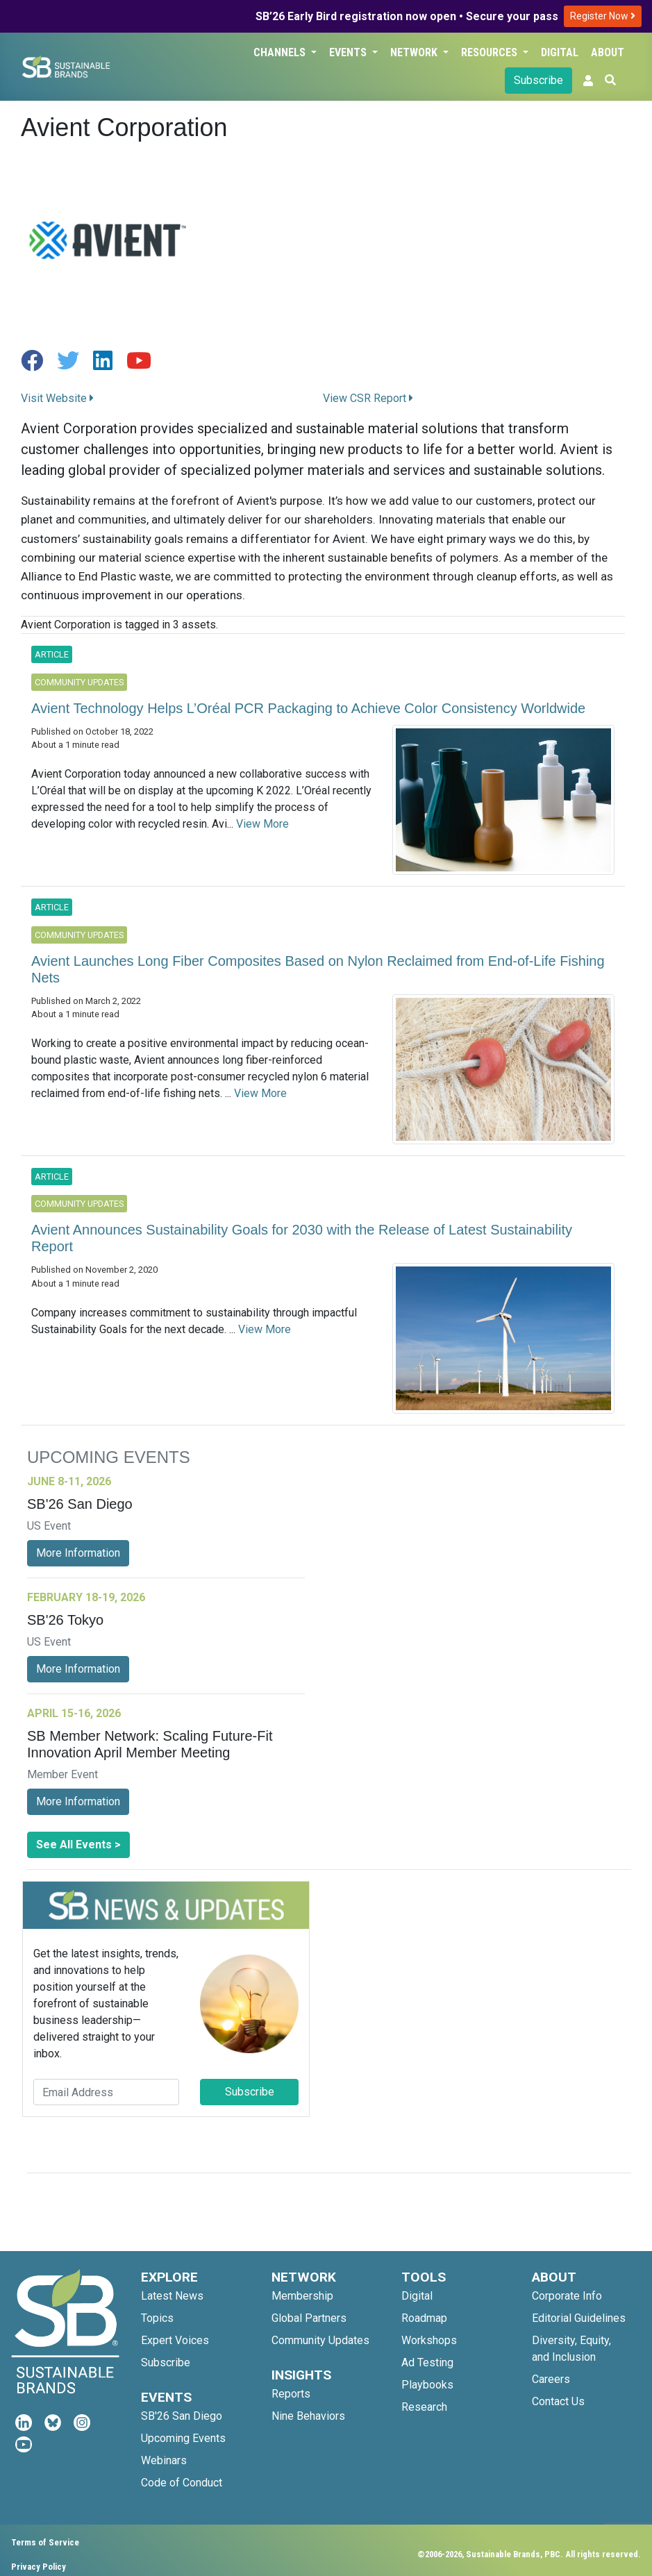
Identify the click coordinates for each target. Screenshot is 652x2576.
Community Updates (320, 2340)
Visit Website (57, 398)
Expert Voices (175, 2340)
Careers (551, 2379)
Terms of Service (45, 2542)
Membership (302, 2295)
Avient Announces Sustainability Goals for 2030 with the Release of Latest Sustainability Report (301, 1238)
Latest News (172, 2295)
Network (415, 52)
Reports (290, 2393)
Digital (559, 52)
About (607, 52)
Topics (157, 2318)
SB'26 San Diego (181, 2416)
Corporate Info (567, 2295)
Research (424, 2407)
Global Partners (308, 2318)
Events (349, 52)
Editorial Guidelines (579, 2318)
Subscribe (538, 80)
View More (262, 823)
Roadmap (424, 2318)
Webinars (164, 2460)
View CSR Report (368, 398)
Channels (280, 52)
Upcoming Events (183, 2438)
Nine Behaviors (308, 2416)
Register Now (602, 16)
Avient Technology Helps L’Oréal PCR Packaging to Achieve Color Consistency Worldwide (308, 708)
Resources (490, 52)
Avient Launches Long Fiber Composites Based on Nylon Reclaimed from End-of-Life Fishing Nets (318, 969)
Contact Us (558, 2401)
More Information (78, 1552)
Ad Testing (427, 2362)
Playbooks (427, 2384)
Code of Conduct (181, 2482)
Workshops (429, 2340)
